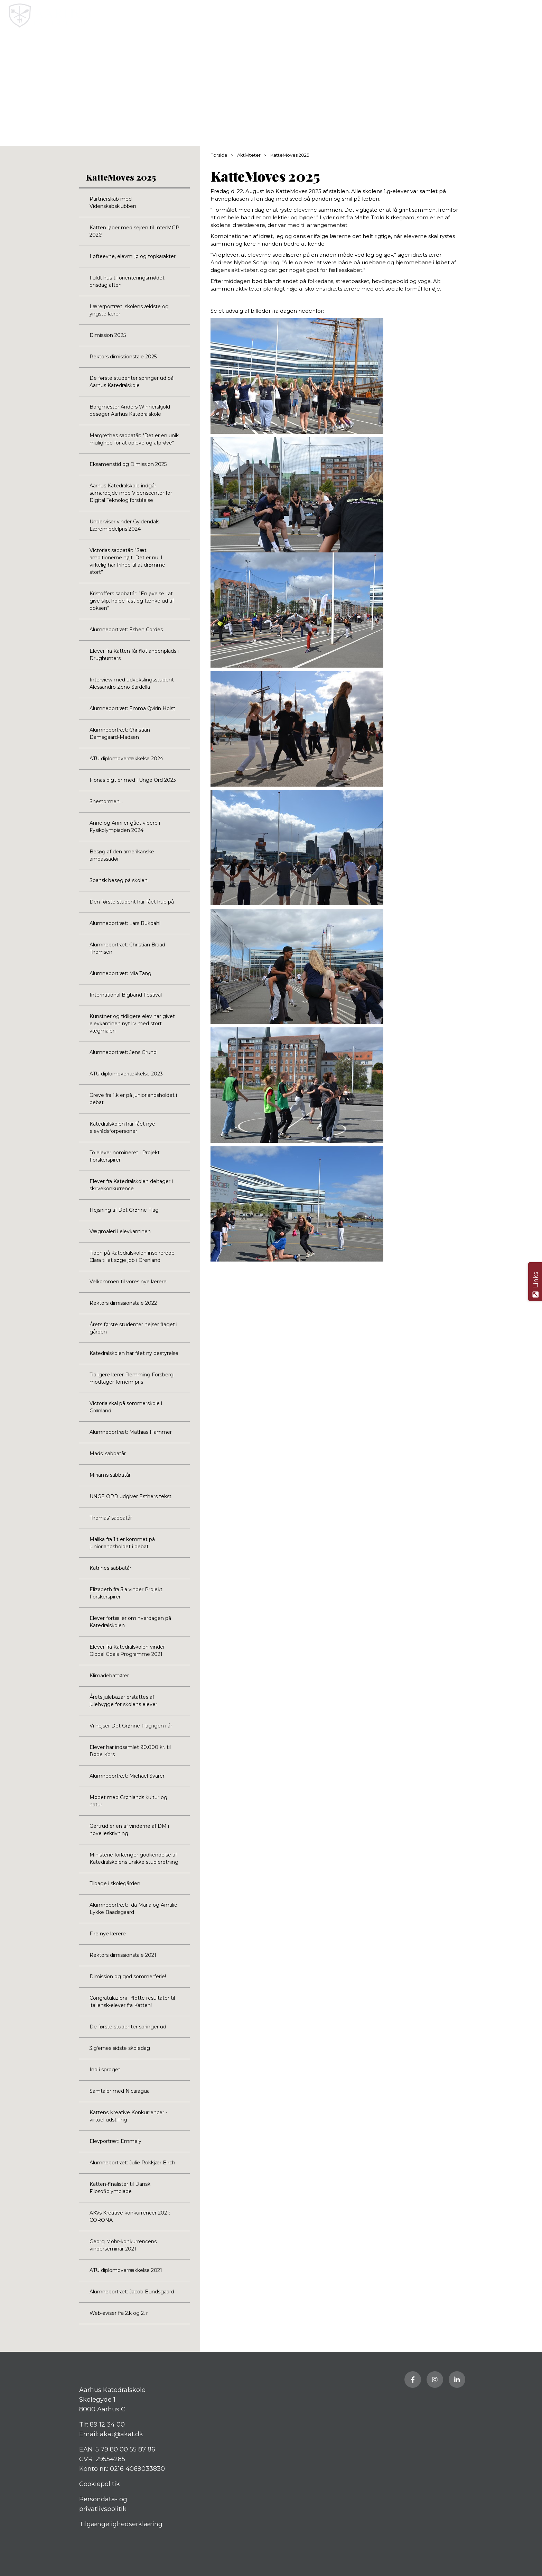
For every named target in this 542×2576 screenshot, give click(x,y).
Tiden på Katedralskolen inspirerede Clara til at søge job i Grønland (132, 1256)
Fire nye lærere (108, 1934)
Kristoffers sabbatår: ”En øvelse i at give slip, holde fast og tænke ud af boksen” (132, 600)
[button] (531, 15)
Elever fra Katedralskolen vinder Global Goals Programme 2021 (127, 1650)
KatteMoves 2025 (121, 177)
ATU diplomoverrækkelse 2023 (126, 1074)
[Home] (244, 15)
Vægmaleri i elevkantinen (120, 1231)
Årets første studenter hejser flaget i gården (133, 1328)
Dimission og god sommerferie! (128, 1976)
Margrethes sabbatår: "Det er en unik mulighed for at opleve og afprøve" (134, 439)
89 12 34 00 (107, 2424)
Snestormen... (106, 801)
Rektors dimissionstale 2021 (123, 1955)
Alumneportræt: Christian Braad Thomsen (127, 948)
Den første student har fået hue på (132, 902)
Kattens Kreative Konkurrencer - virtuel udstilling (128, 2116)
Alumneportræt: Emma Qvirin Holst (132, 708)
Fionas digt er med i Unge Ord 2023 (133, 780)
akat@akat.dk (121, 2434)
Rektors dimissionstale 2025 (123, 357)
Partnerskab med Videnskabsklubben (113, 202)
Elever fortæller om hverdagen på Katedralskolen (130, 1622)
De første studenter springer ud (128, 2027)
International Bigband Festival (126, 995)
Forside (219, 155)
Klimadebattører (109, 1675)
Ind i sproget (105, 2069)
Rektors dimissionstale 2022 (123, 1303)
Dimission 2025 (108, 335)
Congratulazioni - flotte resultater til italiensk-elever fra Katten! (132, 2001)
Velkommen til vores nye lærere (128, 1281)
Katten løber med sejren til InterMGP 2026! (134, 231)
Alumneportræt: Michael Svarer (127, 1776)
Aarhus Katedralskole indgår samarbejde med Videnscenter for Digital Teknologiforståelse (131, 493)
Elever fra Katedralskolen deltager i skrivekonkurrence (131, 1185)
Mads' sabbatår (108, 1453)
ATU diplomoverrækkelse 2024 (126, 758)
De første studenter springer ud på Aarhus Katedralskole (132, 381)
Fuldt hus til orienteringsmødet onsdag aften (127, 281)
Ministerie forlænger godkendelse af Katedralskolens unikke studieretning (134, 1858)
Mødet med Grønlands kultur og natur (128, 1801)
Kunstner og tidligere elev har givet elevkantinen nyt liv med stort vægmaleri (132, 1023)
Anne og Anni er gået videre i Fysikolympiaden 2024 (125, 826)
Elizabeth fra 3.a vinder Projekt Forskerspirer (126, 1593)
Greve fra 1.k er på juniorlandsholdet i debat (133, 1099)
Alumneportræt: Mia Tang (120, 973)
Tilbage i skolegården (115, 1883)
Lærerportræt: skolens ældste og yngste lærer (129, 310)
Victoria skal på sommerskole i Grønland (126, 1407)
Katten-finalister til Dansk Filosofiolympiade (120, 2187)
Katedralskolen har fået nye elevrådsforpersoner (122, 1127)
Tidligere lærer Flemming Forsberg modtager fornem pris (132, 1378)
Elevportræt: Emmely (115, 2141)
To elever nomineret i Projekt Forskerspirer (125, 1156)
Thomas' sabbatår (111, 1518)
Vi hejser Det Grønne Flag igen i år (131, 1726)
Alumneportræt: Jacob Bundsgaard (132, 2292)
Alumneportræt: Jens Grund (123, 1052)
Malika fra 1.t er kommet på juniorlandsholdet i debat (122, 1543)
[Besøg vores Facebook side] (412, 2379)
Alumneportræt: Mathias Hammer (131, 1432)
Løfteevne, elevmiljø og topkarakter (133, 256)
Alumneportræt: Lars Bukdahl (125, 923)
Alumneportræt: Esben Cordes (126, 629)
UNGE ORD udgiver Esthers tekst (130, 1496)
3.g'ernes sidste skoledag (120, 2048)
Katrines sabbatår (110, 1568)
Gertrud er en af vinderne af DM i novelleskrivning (129, 1829)
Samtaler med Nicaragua (120, 2091)
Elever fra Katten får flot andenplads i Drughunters (134, 654)
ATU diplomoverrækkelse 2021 (126, 2270)
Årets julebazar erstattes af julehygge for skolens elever (123, 1700)
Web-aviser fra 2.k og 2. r (119, 2313)
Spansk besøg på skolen (119, 880)
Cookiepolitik (99, 2484)
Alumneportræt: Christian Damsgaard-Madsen (120, 733)
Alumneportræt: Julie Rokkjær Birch (132, 2163)
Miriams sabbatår (110, 1475)
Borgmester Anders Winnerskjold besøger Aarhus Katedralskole (130, 410)
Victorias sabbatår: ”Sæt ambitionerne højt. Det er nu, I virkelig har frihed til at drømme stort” (127, 561)
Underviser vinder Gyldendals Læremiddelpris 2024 (124, 525)
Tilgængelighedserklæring (120, 2524)
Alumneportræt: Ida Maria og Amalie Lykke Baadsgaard (133, 1908)
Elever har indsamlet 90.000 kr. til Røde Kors (130, 1751)
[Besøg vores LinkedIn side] (457, 2379)
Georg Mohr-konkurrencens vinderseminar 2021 (123, 2245)
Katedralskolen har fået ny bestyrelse (134, 1353)
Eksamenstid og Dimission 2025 (128, 464)
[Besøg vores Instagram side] (435, 2379)
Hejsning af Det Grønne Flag (124, 1210)
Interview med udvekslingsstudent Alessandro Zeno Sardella (132, 683)
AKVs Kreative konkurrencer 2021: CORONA (130, 2216)
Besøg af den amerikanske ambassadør (122, 855)
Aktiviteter (249, 155)
